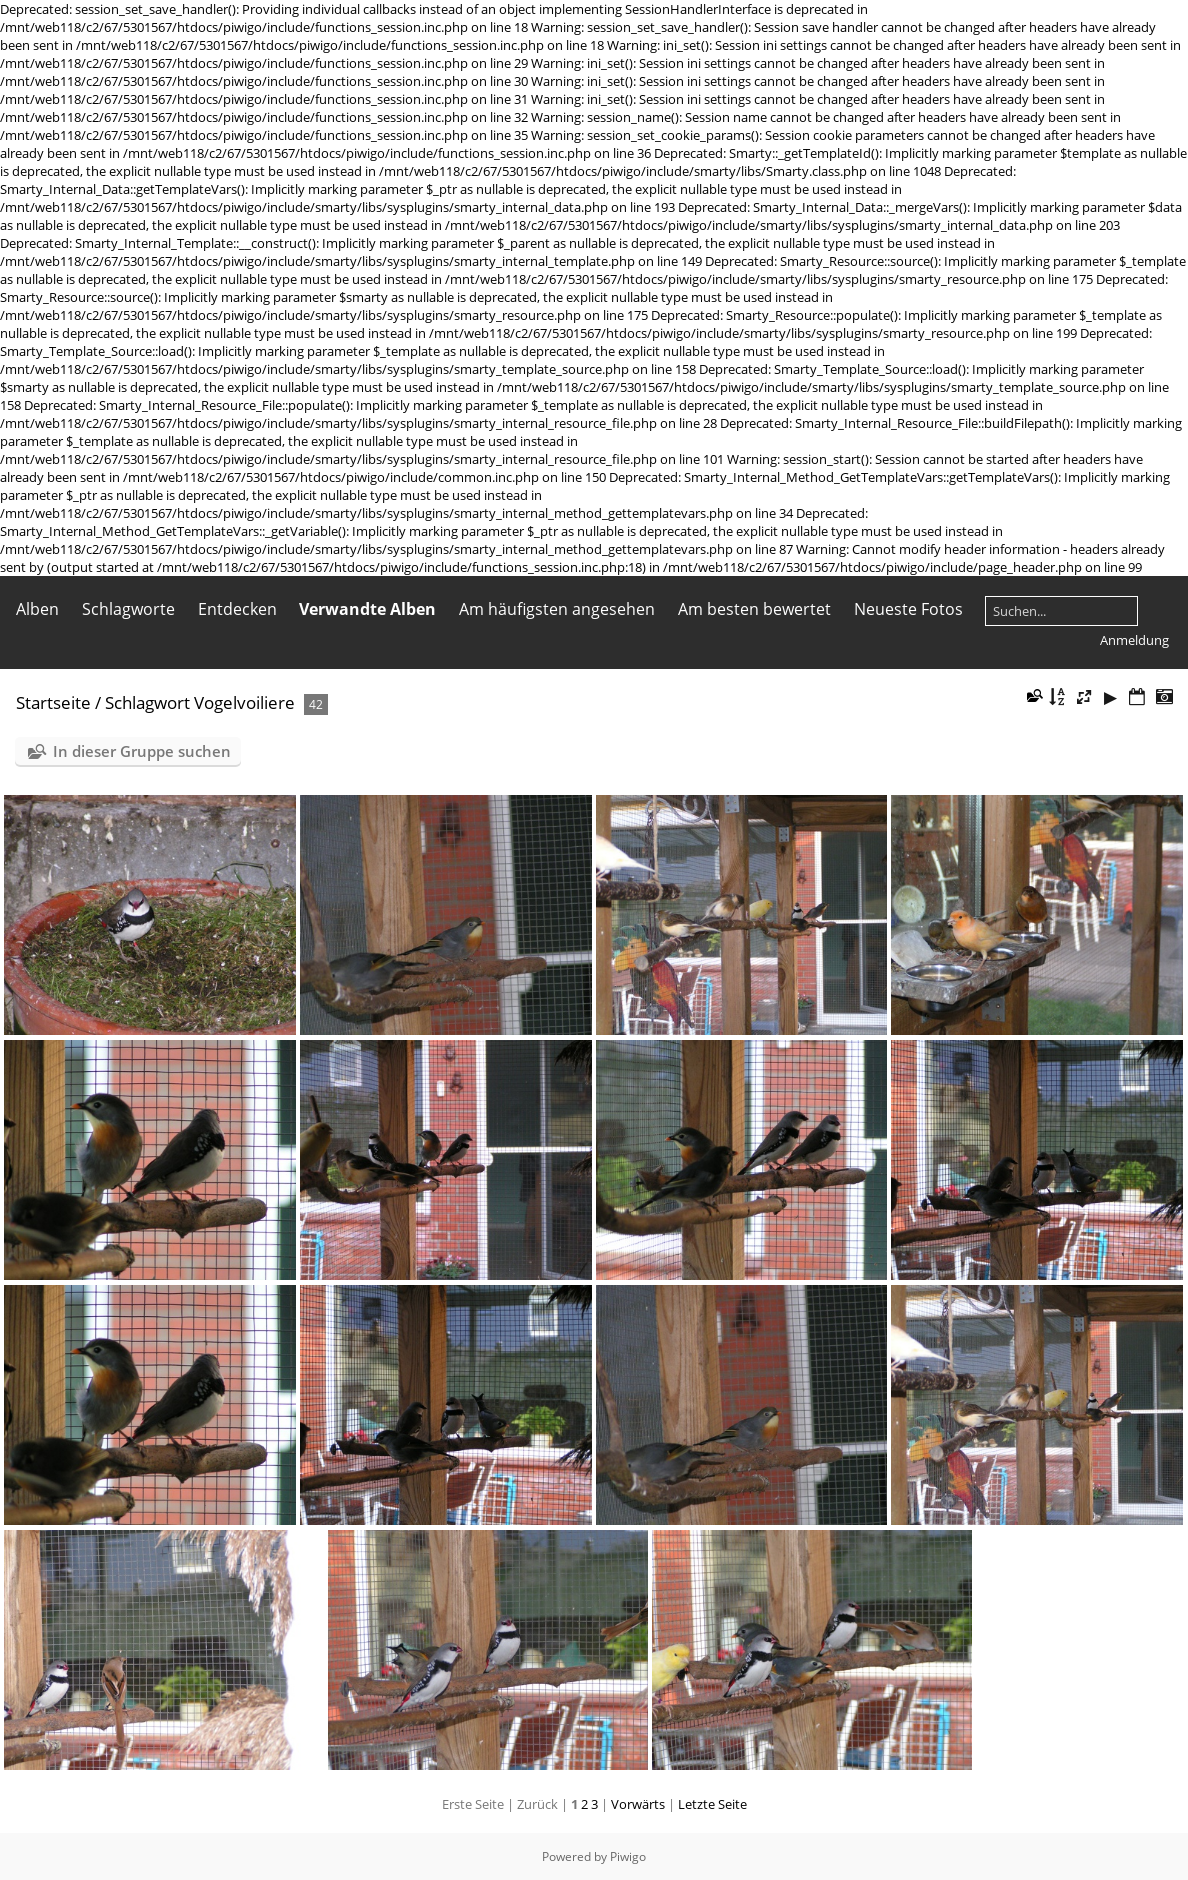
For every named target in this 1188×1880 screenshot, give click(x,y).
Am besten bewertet (754, 609)
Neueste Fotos (908, 609)
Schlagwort (147, 702)
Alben (37, 609)
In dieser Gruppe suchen (142, 751)
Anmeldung (1134, 640)
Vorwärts (638, 1804)
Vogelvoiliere (244, 702)
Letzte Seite (712, 1804)
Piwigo (628, 1856)
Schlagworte (128, 609)
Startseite (53, 702)
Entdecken (237, 609)
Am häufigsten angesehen (557, 609)
